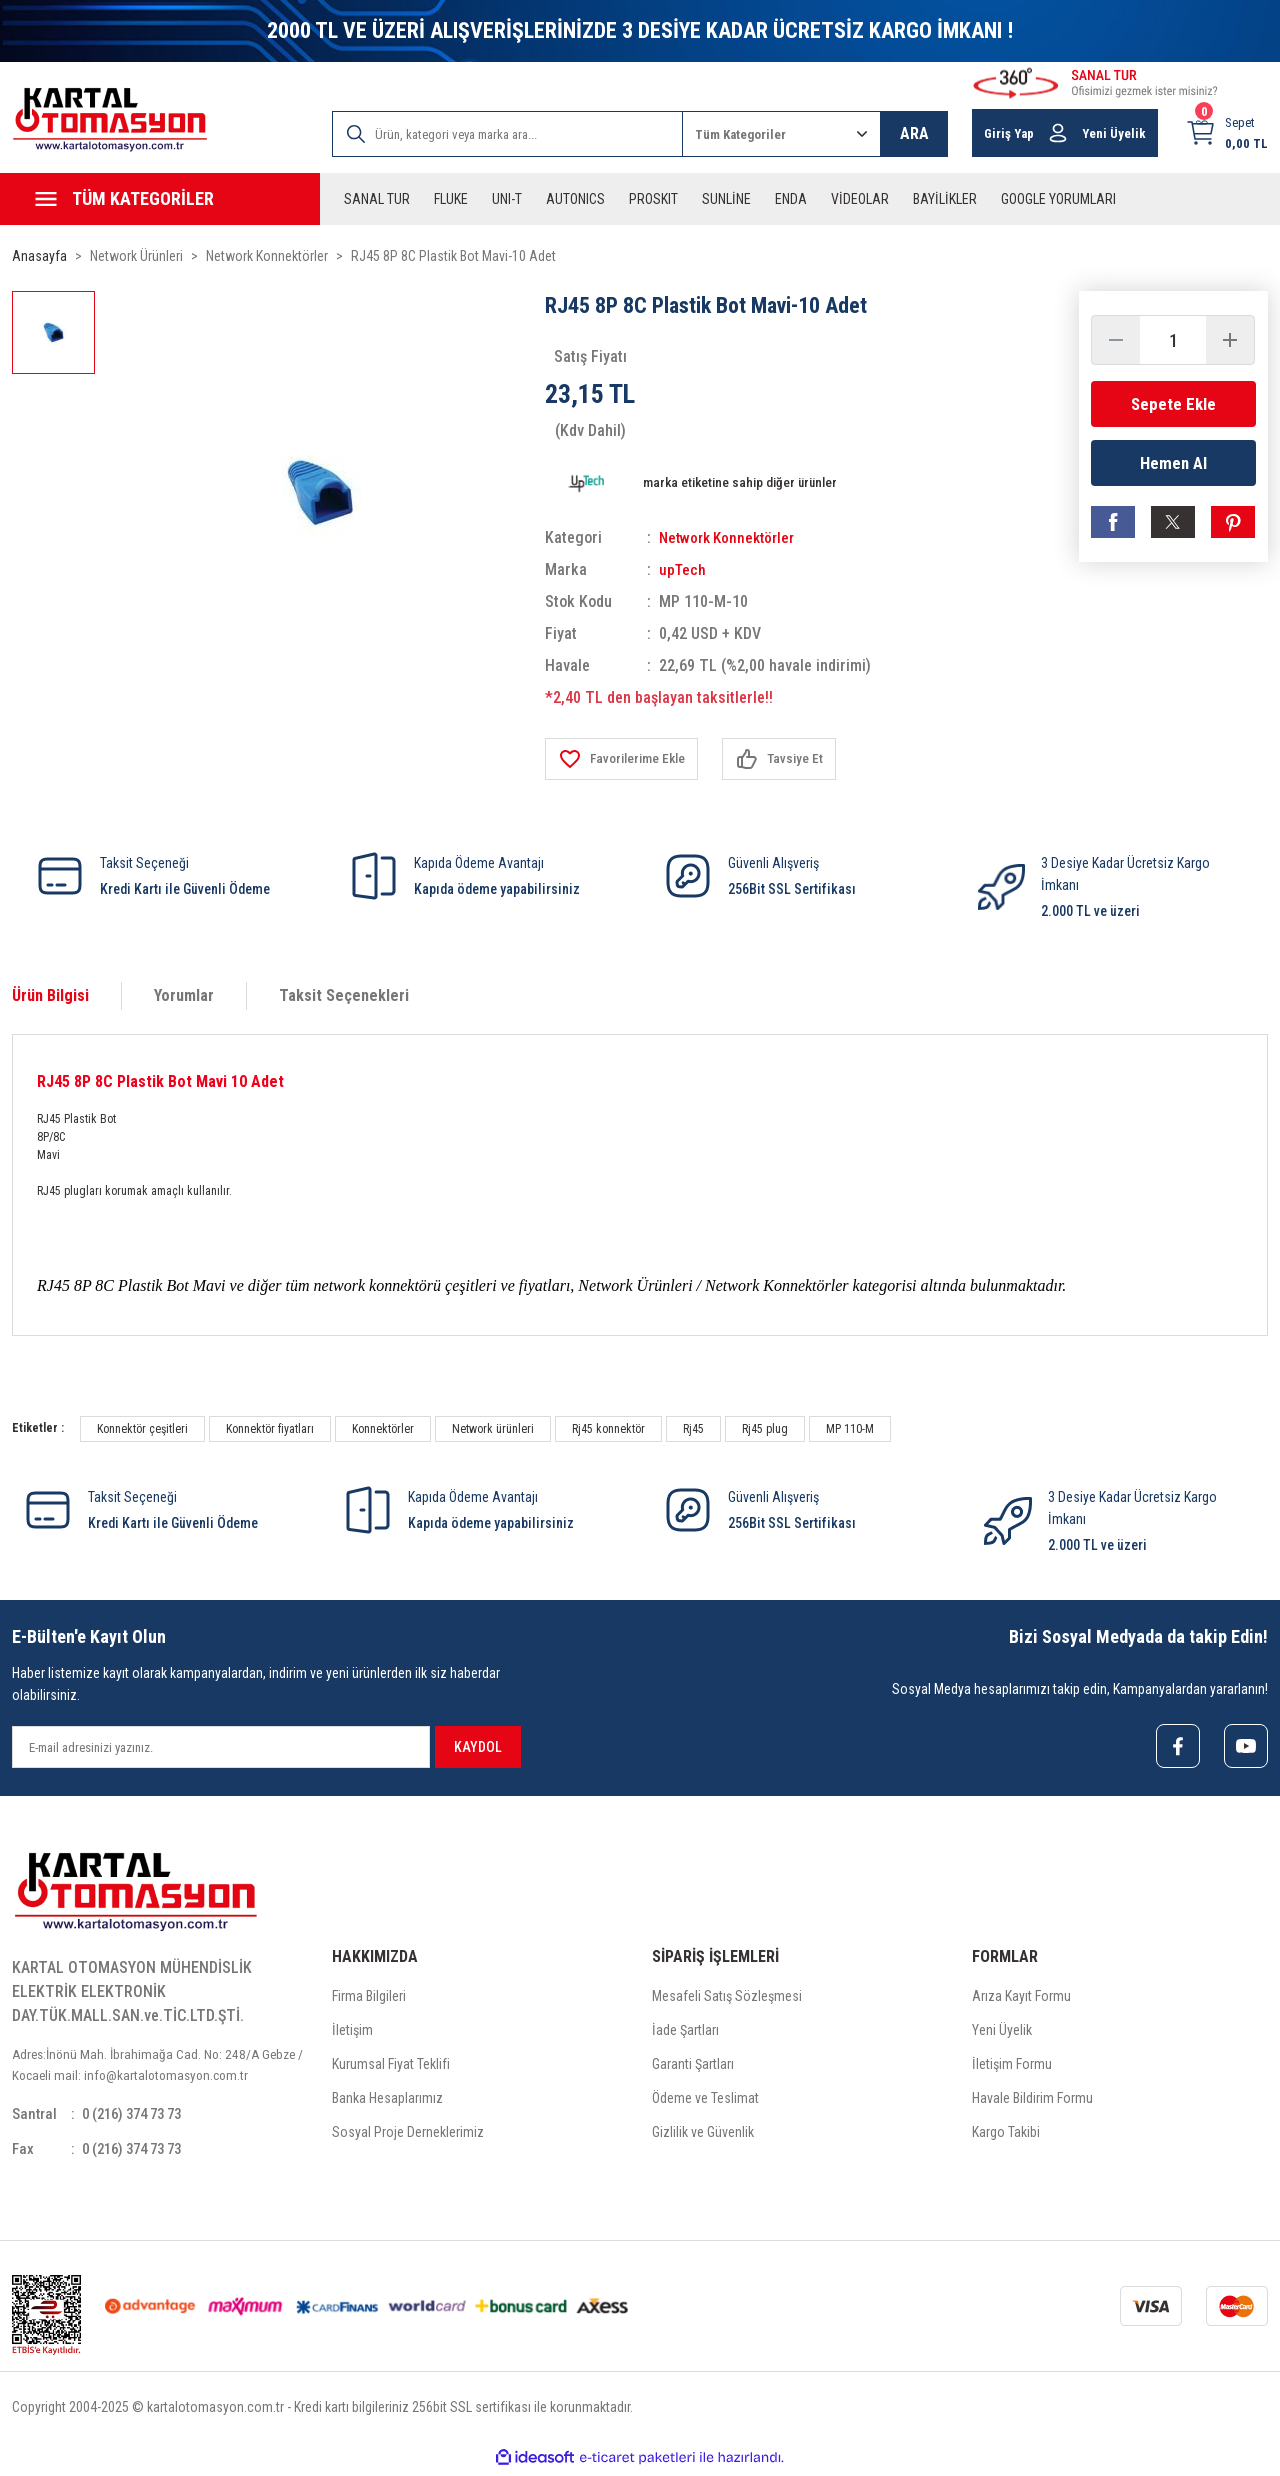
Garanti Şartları (693, 2066)
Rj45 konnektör (608, 1429)
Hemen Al (1173, 465)
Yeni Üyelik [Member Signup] (1114, 133)
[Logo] (110, 119)
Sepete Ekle (1173, 403)
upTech (683, 569)
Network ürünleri (493, 1429)
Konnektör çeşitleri (142, 1429)
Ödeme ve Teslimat (705, 2100)
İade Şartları (685, 2032)
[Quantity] (1173, 340)
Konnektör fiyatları (270, 1429)
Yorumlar (184, 995)
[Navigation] (160, 199)
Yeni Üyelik (1002, 2032)
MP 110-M (850, 1429)
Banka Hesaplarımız (387, 2100)
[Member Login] (1058, 133)
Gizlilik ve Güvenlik (703, 2134)
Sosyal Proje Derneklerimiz (408, 2134)
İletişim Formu (1012, 2066)
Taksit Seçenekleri (344, 995)
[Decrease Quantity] (1116, 340)
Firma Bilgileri (369, 1998)
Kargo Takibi (1006, 2134)
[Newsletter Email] (221, 1747)
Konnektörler (383, 1429)
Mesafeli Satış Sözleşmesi (727, 1998)
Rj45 (693, 1429)
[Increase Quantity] (1230, 340)
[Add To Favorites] (625, 759)
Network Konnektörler (732, 537)
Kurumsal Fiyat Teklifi (391, 2066)
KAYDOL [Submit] (478, 1747)
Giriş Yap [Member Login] (1009, 133)
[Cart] (1226, 133)
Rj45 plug (765, 1429)
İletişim (352, 2032)
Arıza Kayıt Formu (1021, 1998)
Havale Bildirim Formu (1032, 2100)
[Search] (507, 134)
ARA (914, 133)
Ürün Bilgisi (50, 995)
